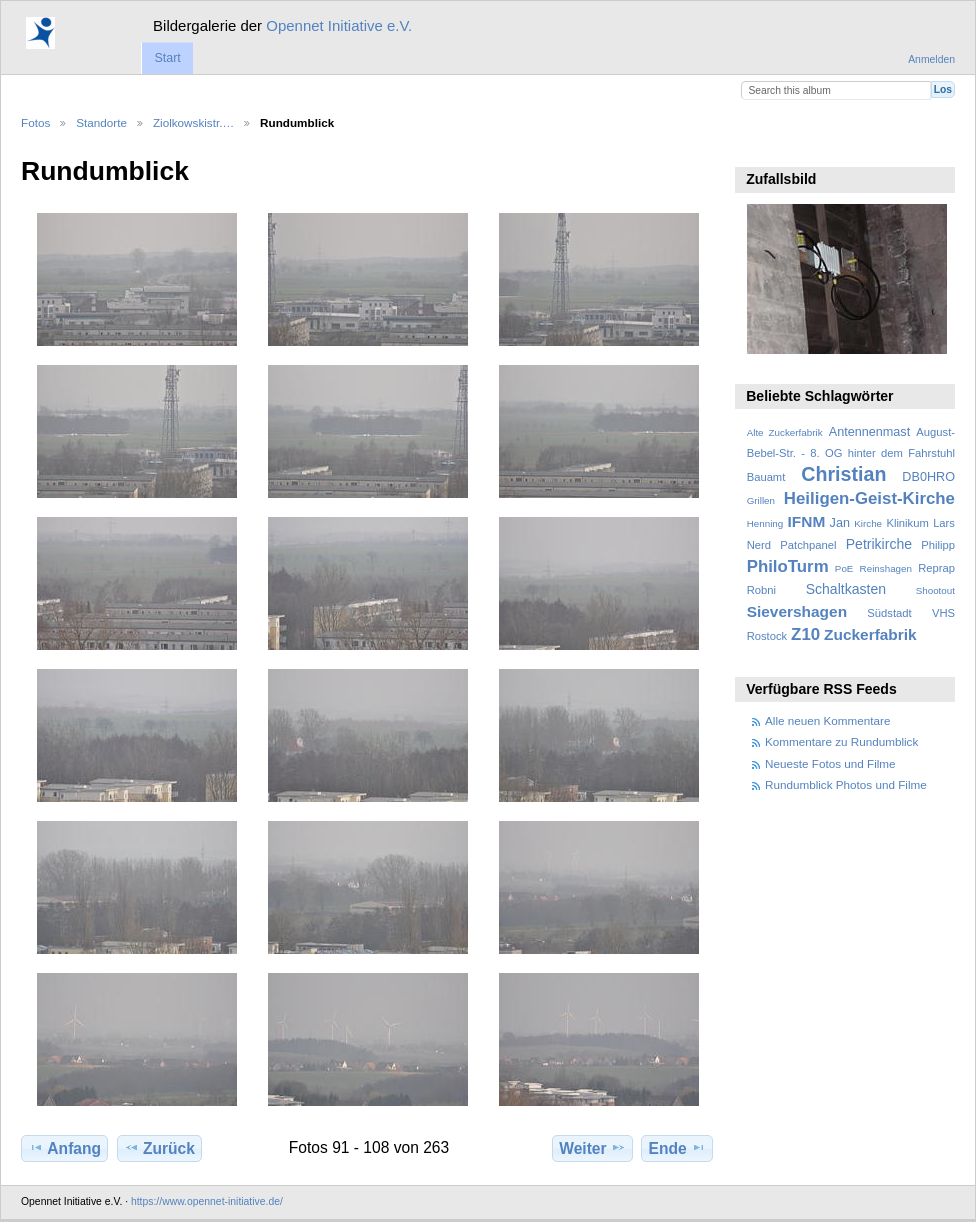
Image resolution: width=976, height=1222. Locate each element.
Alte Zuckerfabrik (785, 432)
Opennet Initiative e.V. (339, 25)
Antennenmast (869, 432)
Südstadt (889, 613)
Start (167, 58)
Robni (761, 590)
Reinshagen (886, 568)
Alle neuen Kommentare (827, 720)
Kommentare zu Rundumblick (841, 741)
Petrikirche (879, 544)
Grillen (761, 500)
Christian (843, 474)
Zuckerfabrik (870, 634)
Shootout (935, 590)
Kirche (868, 523)
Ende (677, 1148)
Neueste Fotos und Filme (830, 763)
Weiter (592, 1148)
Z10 (805, 634)
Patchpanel (808, 545)
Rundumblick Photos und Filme (846, 784)
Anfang (64, 1148)
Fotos (35, 122)
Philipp (938, 545)
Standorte (101, 122)
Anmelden (931, 59)
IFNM (807, 521)
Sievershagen (797, 611)
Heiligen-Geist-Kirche (869, 498)
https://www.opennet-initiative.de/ (207, 1201)
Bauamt (766, 477)
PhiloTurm (788, 566)
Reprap (936, 568)
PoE (844, 568)
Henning (765, 523)
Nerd (759, 545)
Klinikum (907, 523)
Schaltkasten (846, 589)
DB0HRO (928, 477)
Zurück (159, 1148)
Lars (944, 523)
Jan (840, 523)
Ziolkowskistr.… (193, 122)
